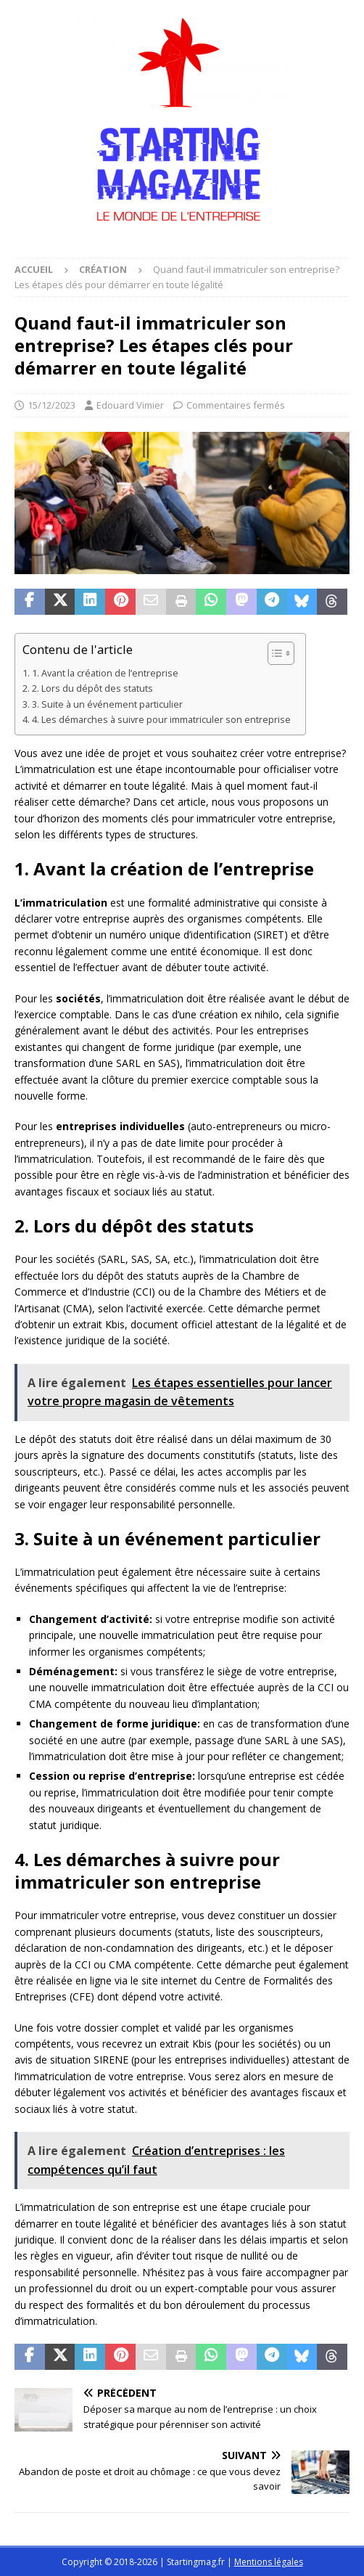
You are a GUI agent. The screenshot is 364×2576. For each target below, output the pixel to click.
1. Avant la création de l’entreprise (105, 673)
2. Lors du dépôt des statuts (92, 688)
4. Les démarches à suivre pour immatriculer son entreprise (161, 719)
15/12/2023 (51, 405)
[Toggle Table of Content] (274, 653)
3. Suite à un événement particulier (107, 704)
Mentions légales (268, 2562)
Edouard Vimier (130, 405)
